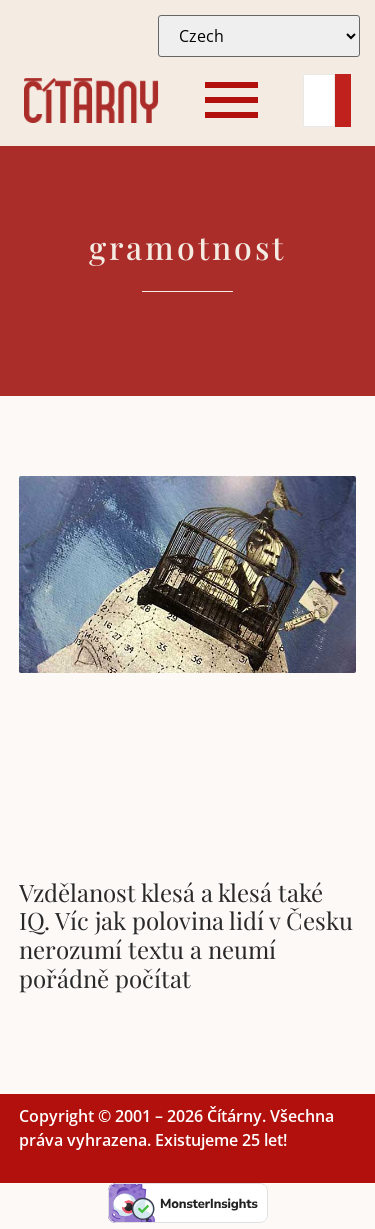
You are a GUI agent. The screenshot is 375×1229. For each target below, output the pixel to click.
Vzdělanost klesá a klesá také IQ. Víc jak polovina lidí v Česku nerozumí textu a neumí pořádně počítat (186, 935)
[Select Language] (259, 36)
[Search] (319, 100)
